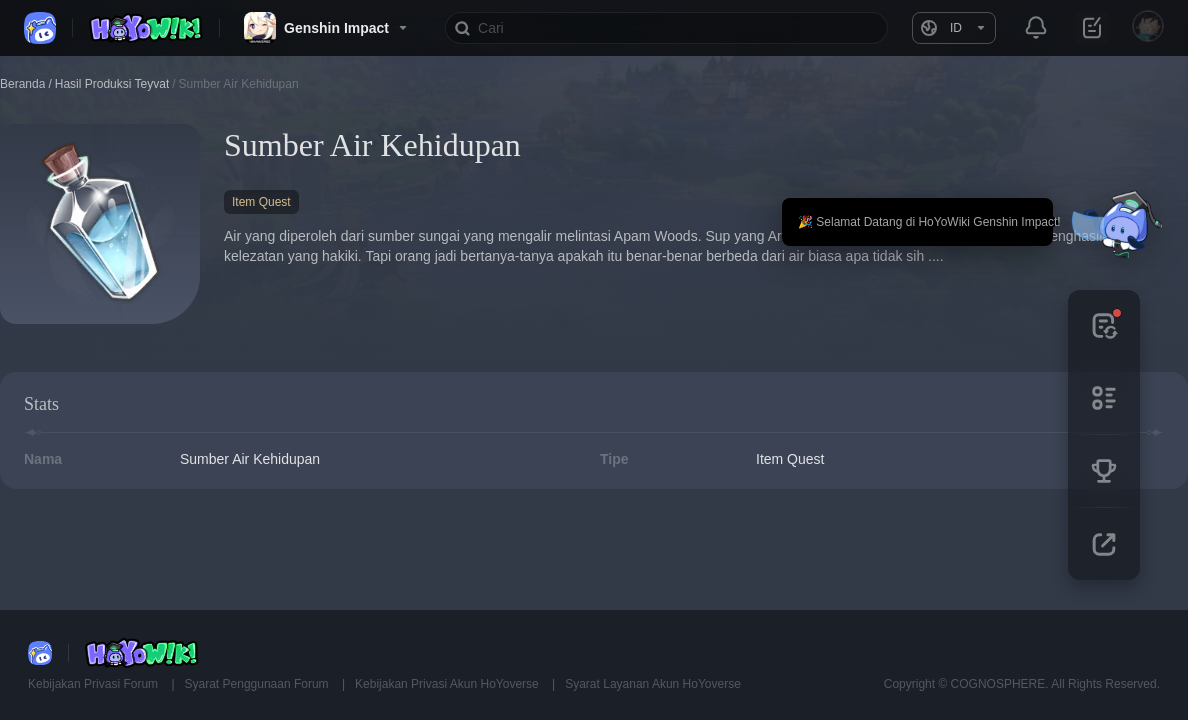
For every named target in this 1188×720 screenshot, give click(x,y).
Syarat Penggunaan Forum (258, 684)
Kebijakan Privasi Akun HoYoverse (448, 684)
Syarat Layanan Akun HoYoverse (653, 684)
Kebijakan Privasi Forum (94, 684)
